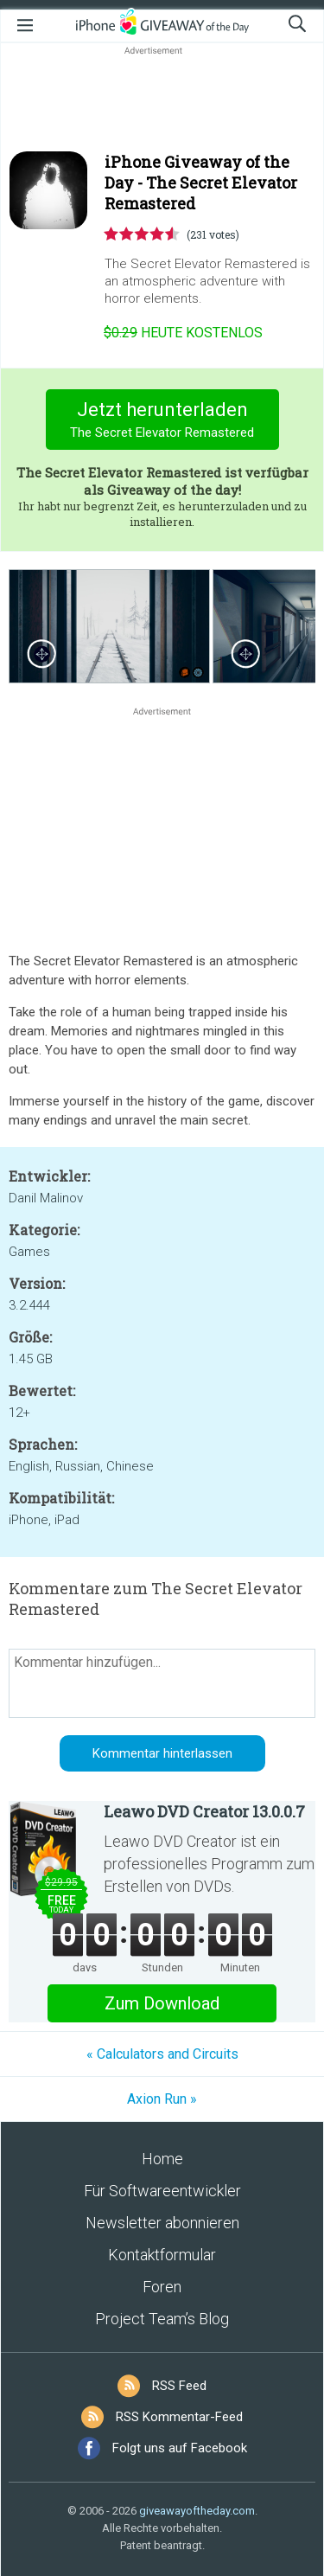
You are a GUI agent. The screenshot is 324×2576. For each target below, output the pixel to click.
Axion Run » (162, 2099)
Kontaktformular (162, 2255)
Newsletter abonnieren (162, 2223)
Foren (162, 2287)
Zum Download (162, 2003)
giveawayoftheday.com (197, 2510)
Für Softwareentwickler (162, 2191)
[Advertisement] (162, 100)
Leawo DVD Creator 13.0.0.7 (204, 1811)
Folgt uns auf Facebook (179, 2448)
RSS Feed (179, 2385)
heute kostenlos (183, 332)
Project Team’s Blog (162, 2319)
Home (162, 2159)
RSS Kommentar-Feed (179, 2417)
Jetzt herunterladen (162, 422)
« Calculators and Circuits (162, 2054)
